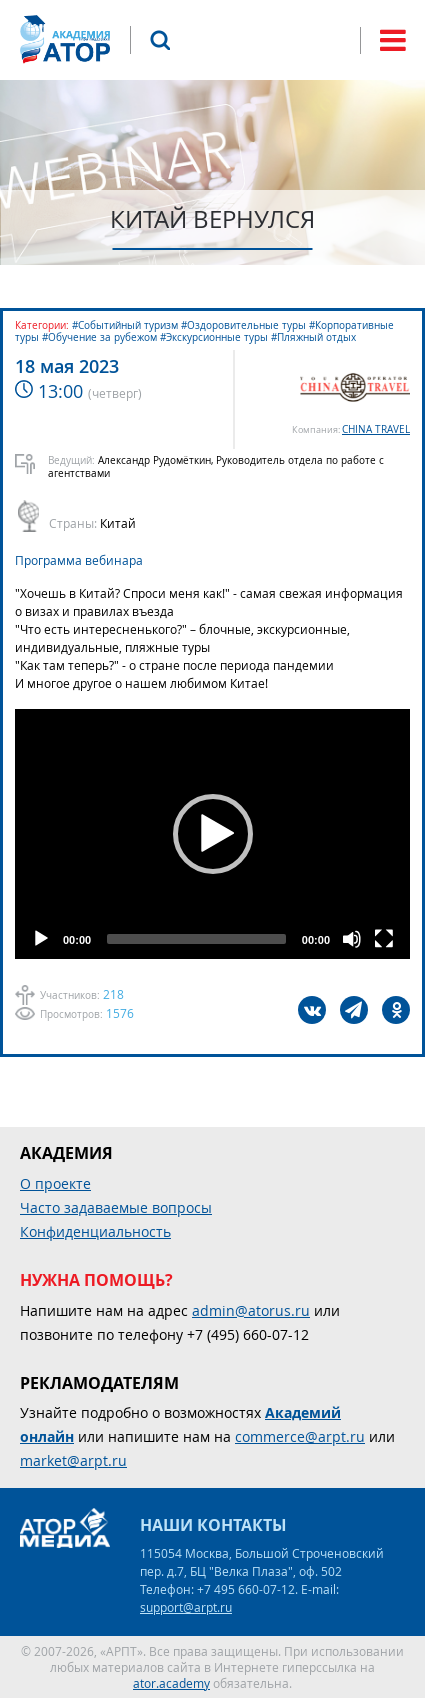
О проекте (55, 1183)
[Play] (41, 939)
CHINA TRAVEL (376, 429)
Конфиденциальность (95, 1231)
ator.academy (171, 1683)
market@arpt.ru (73, 1460)
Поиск (160, 40)
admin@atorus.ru (251, 1310)
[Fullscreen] (384, 939)
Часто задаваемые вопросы (116, 1207)
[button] (213, 834)
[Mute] (352, 939)
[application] (212, 834)
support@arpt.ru (186, 1607)
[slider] (196, 939)
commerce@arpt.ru (300, 1436)
